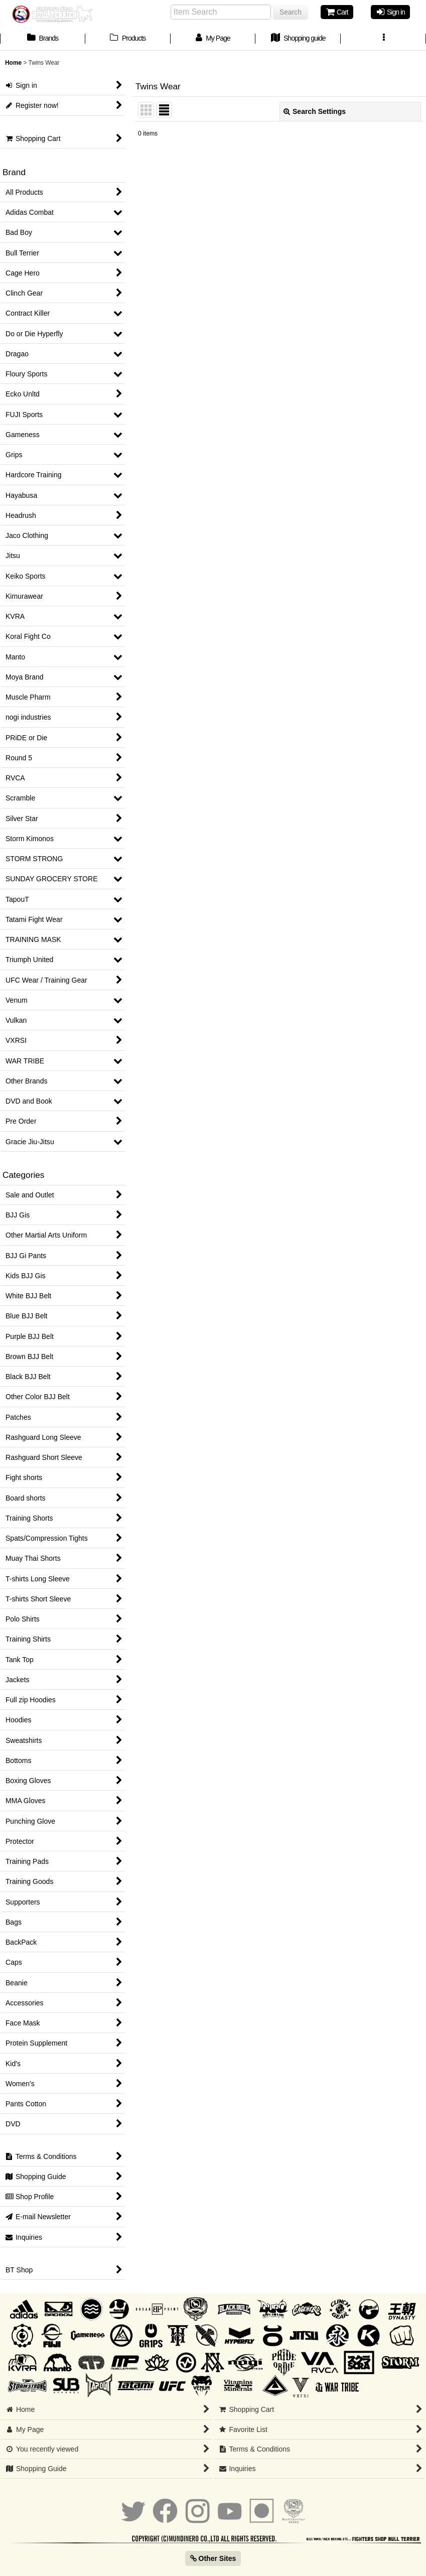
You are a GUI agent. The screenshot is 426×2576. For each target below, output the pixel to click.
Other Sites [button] (213, 2558)
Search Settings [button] (314, 111)
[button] (383, 39)
